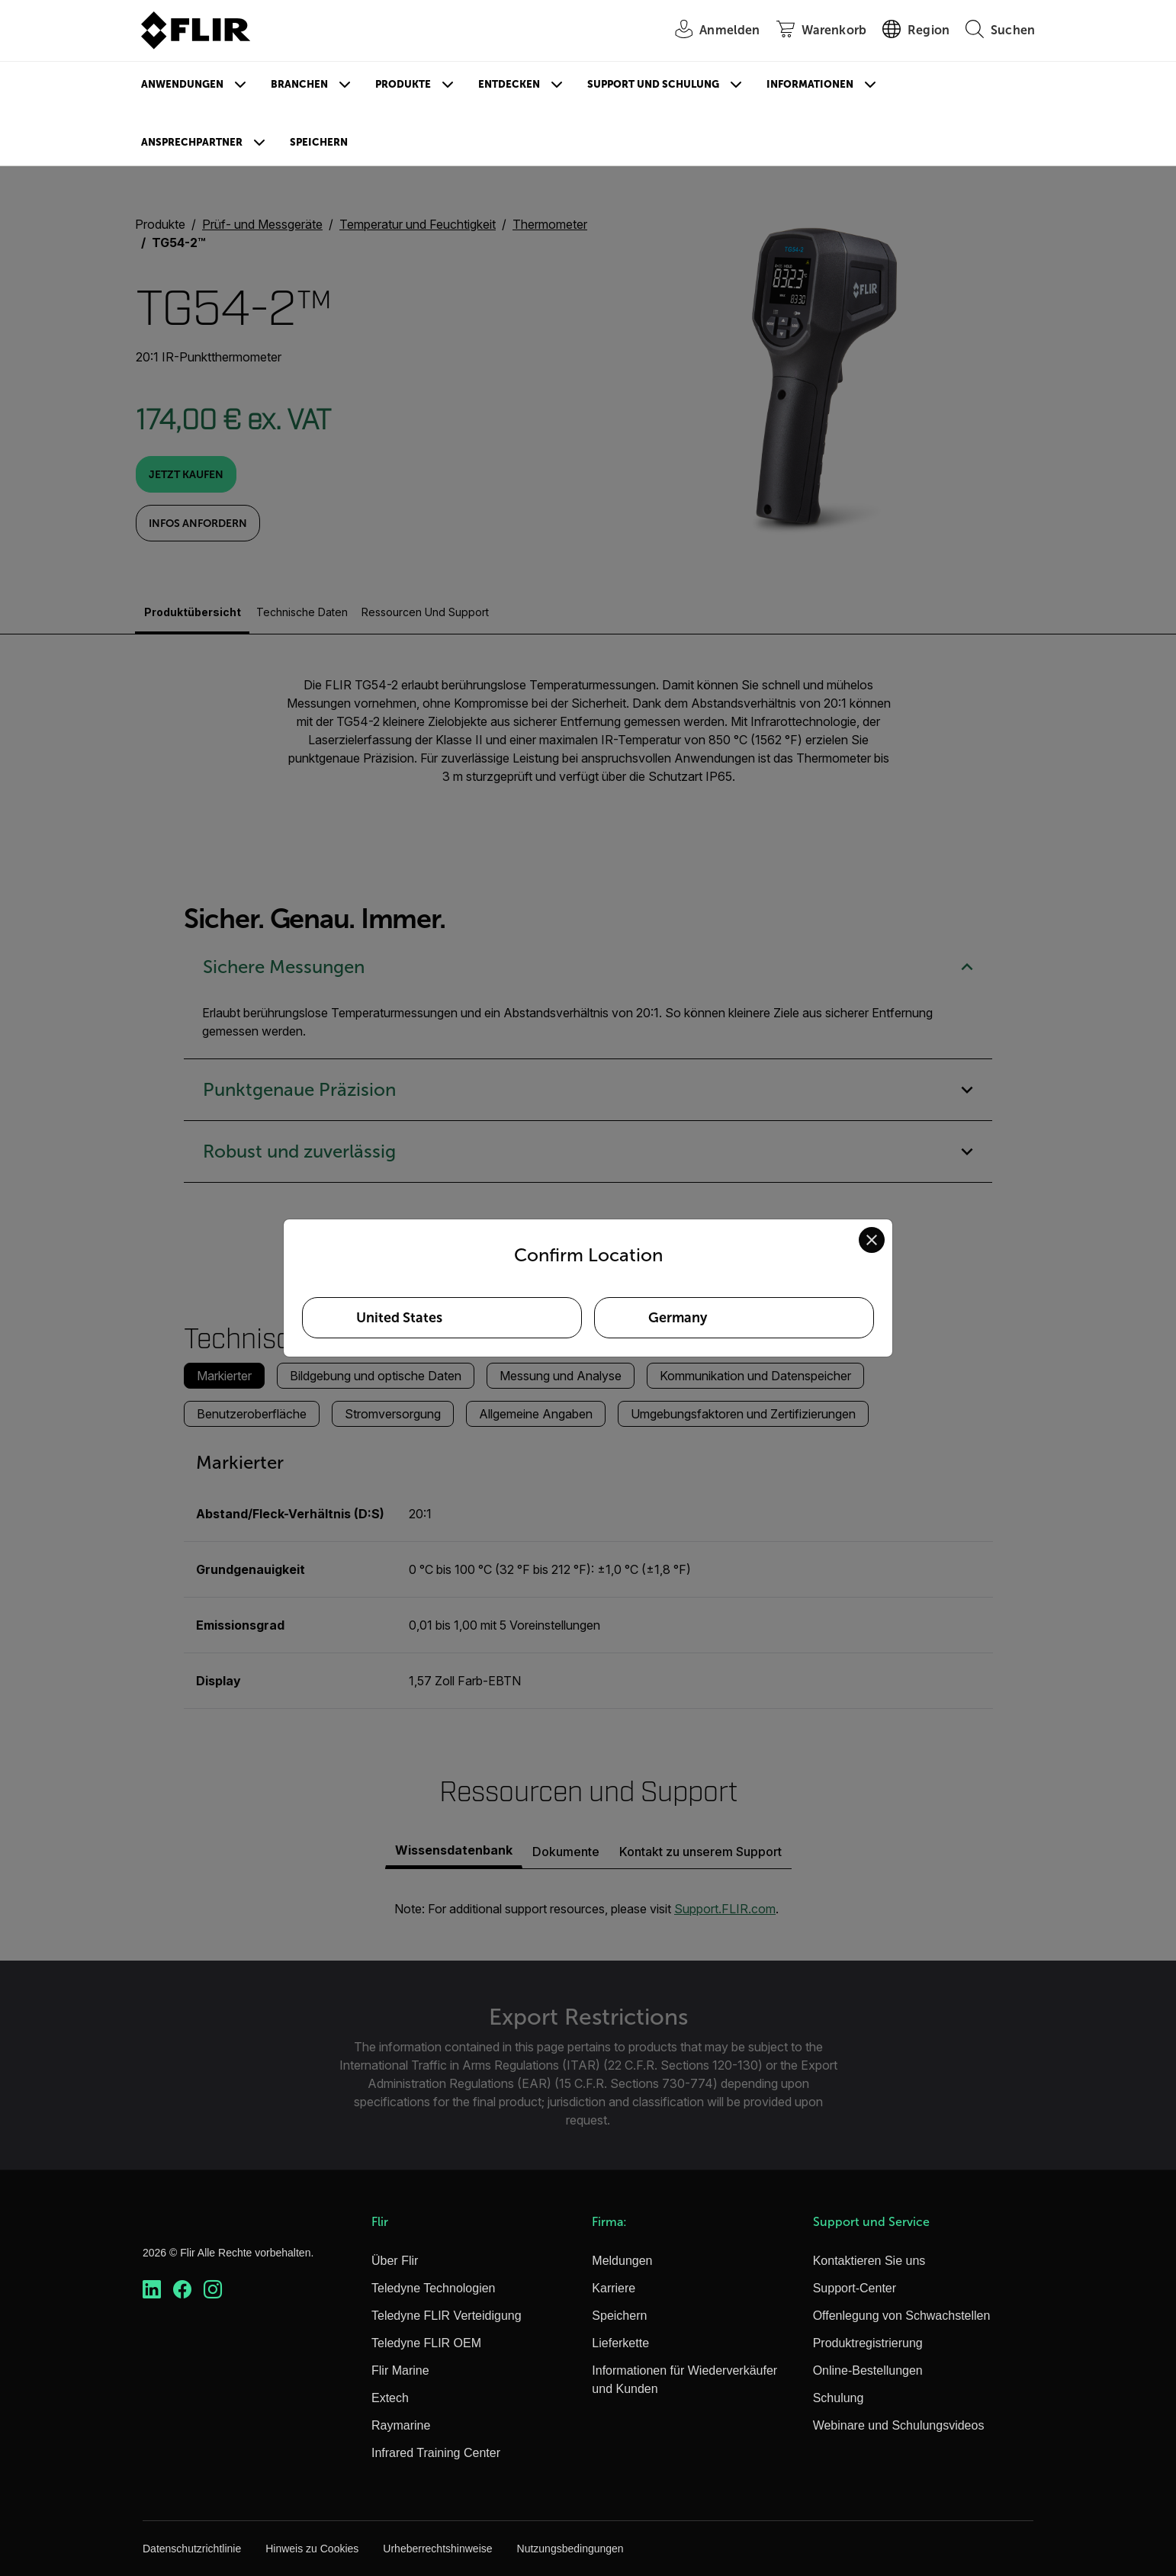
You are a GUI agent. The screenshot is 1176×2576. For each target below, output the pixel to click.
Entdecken (509, 84)
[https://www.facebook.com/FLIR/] (182, 2289)
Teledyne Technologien (433, 2288)
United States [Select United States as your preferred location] (399, 1317)
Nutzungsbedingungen (570, 2548)
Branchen (299, 84)
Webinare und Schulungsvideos (899, 2425)
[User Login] (709, 31)
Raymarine (400, 2425)
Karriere (613, 2288)
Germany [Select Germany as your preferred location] (677, 1317)
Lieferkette (620, 2343)
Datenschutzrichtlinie (192, 2548)
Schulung (838, 2397)
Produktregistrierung (868, 2343)
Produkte (403, 84)
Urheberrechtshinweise (437, 2548)
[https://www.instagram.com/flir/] (213, 2289)
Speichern (319, 142)
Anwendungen (182, 84)
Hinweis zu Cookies (311, 2548)
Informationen (809, 84)
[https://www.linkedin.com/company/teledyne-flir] (152, 2289)
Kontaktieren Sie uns (869, 2260)
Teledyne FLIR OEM (426, 2343)
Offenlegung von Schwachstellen (902, 2315)
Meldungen (622, 2260)
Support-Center (854, 2288)
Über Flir (394, 2260)
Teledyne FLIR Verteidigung (446, 2315)
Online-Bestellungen (868, 2370)
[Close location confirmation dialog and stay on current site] (872, 1240)
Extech (390, 2397)
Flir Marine (400, 2370)
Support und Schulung (653, 84)
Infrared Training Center (435, 2452)
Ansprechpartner (192, 142)
